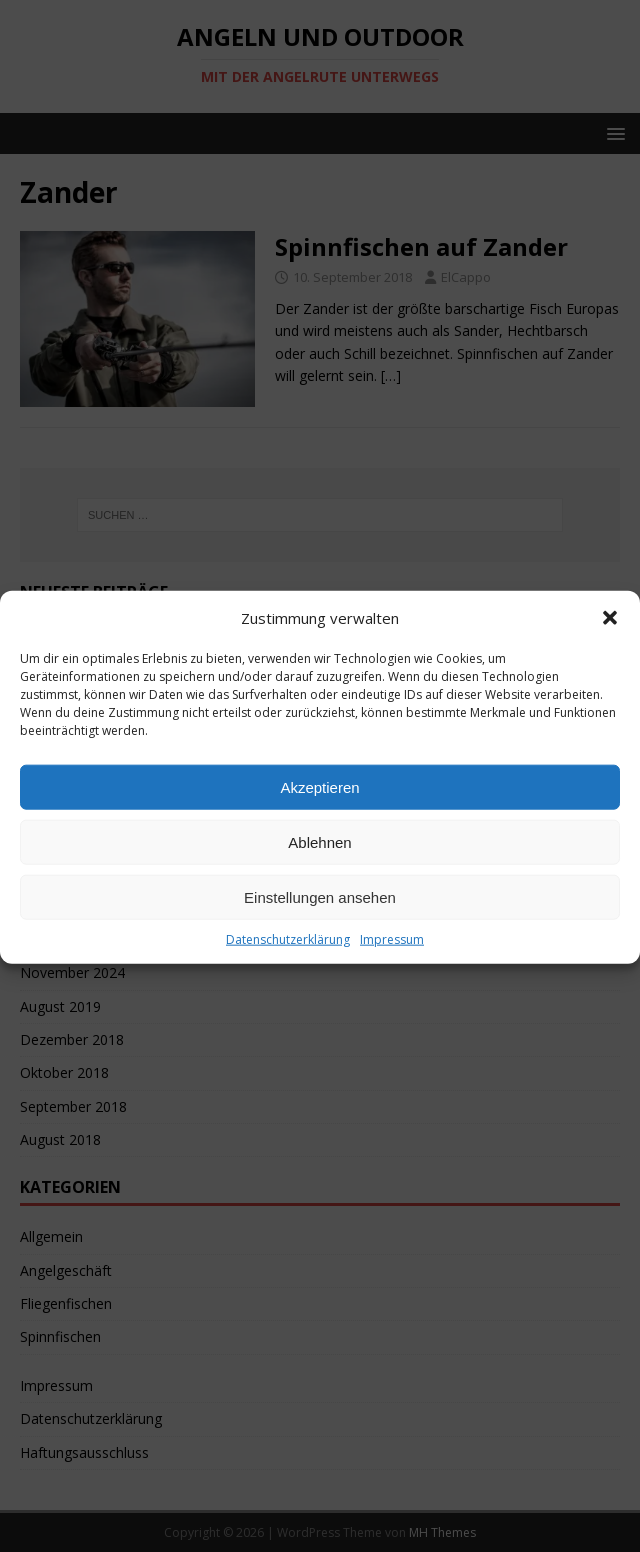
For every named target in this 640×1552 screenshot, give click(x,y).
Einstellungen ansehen (320, 923)
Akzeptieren (319, 813)
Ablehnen (319, 868)
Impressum (392, 965)
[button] (610, 644)
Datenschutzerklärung (288, 965)
